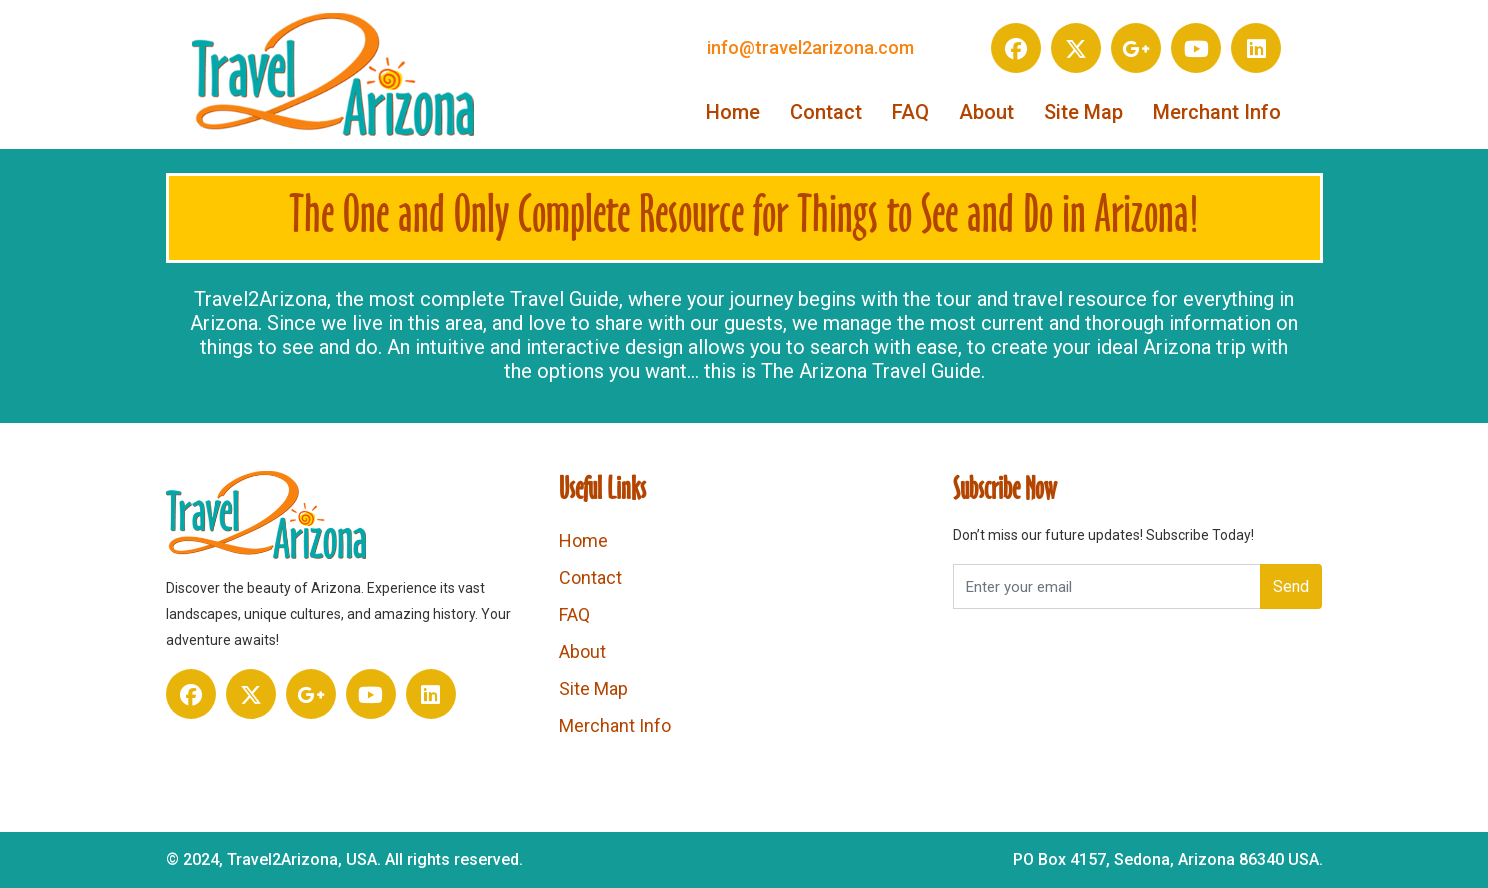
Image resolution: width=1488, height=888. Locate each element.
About (986, 112)
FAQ (910, 112)
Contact (826, 112)
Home (733, 112)
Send (1291, 586)
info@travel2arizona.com (810, 47)
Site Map (1083, 112)
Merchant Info (1217, 112)
